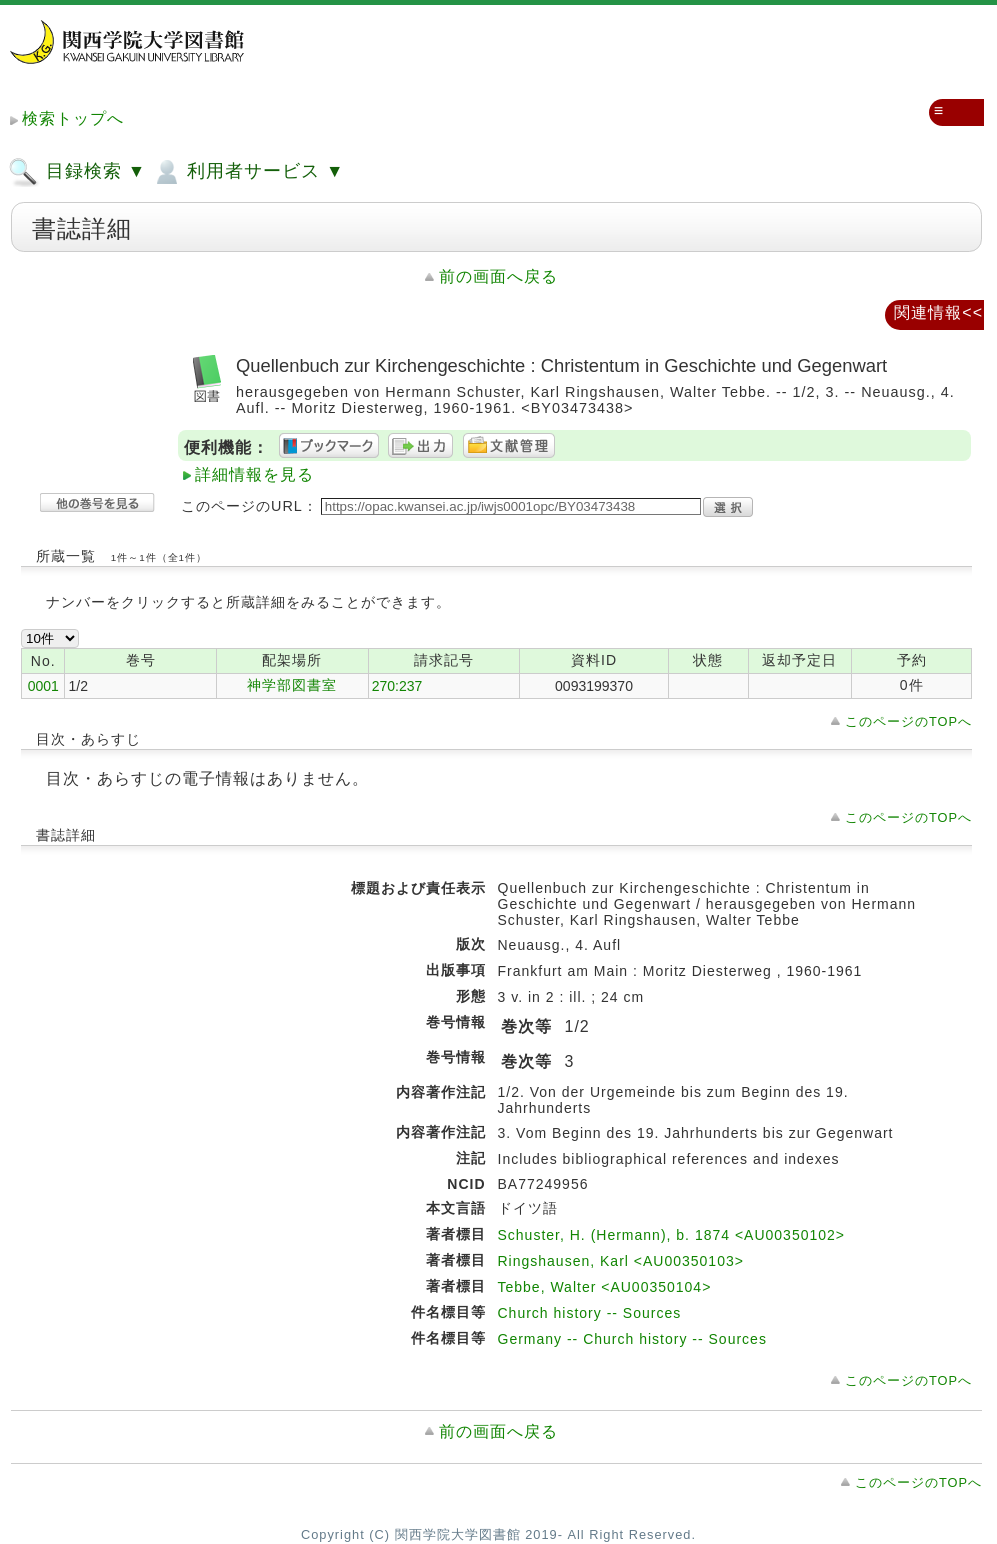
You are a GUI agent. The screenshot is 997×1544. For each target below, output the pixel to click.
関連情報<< (938, 312)
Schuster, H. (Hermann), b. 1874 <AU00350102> (672, 1235)
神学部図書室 (292, 685)
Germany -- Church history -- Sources (632, 1339)
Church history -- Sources (590, 1313)
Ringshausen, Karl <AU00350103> (621, 1261)
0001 (43, 686)
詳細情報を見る (254, 474)
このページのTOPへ (908, 721)
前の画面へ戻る (498, 276)
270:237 (397, 686)
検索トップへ (73, 118)
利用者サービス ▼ (247, 172)
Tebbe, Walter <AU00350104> (605, 1287)
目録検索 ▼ (77, 172)
